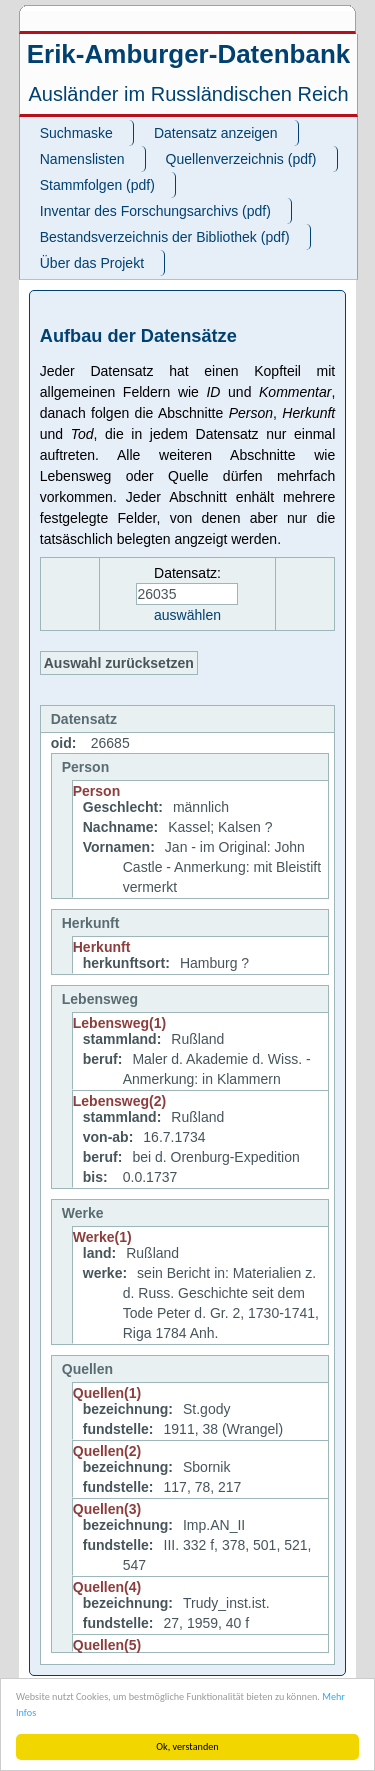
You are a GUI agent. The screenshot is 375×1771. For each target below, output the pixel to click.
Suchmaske (76, 133)
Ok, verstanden (187, 1746)
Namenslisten (82, 159)
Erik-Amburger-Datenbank (189, 54)
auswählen (187, 615)
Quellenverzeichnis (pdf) (241, 159)
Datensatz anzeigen (216, 133)
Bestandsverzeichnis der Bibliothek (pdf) (165, 237)
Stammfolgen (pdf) (97, 185)
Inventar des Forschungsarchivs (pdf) (155, 211)
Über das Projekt (92, 263)
